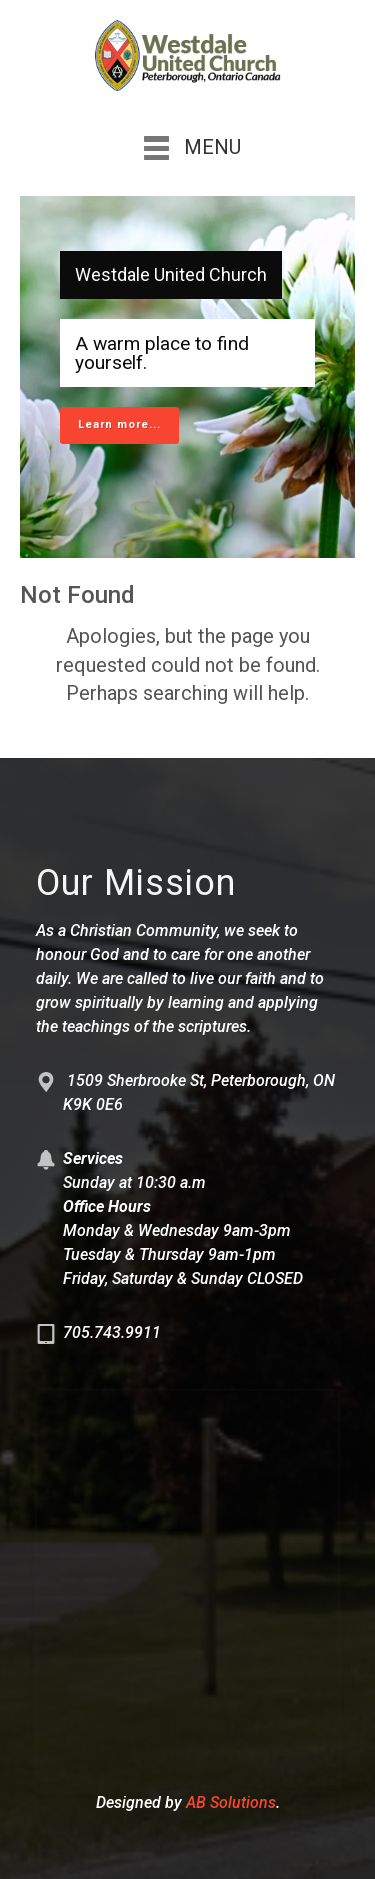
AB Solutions (231, 1802)
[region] (187, 377)
